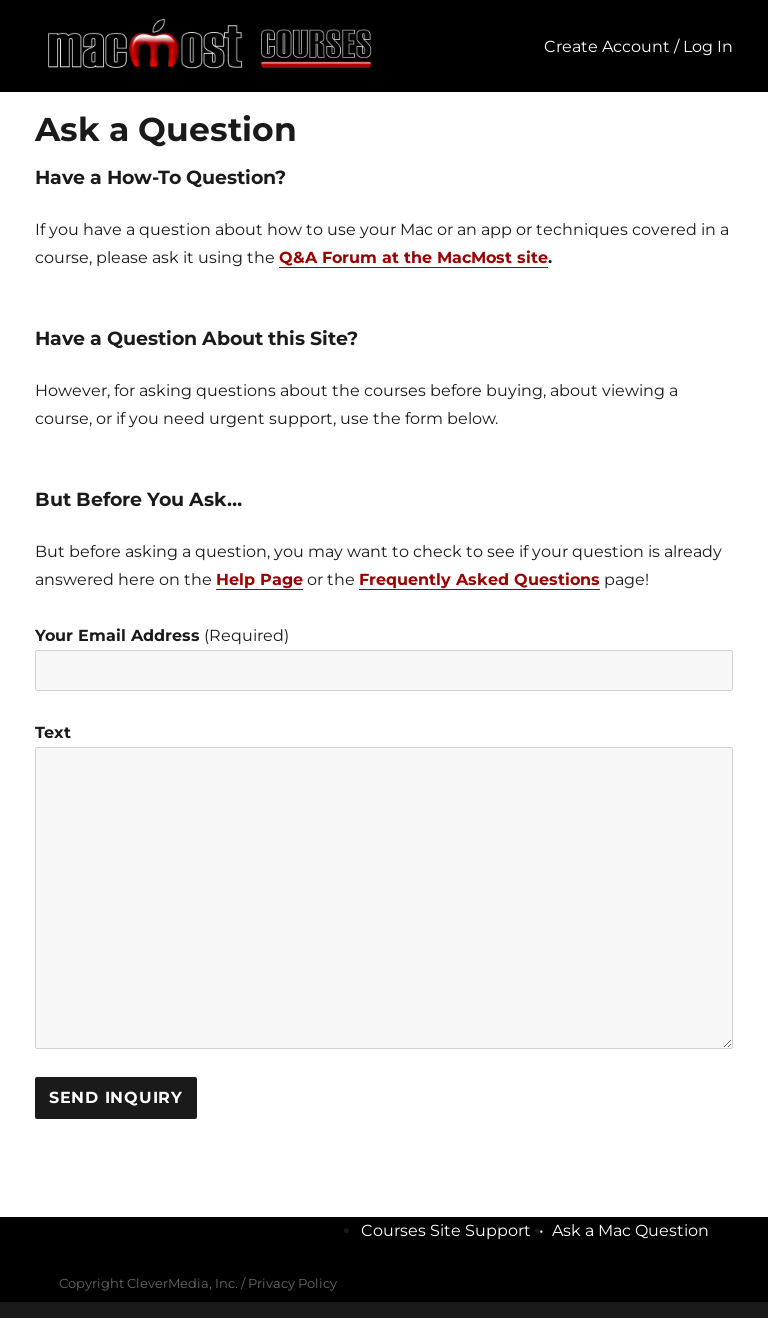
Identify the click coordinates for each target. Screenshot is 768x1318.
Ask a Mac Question (630, 1230)
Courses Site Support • (456, 1230)
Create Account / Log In (638, 46)
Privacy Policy (292, 1283)
